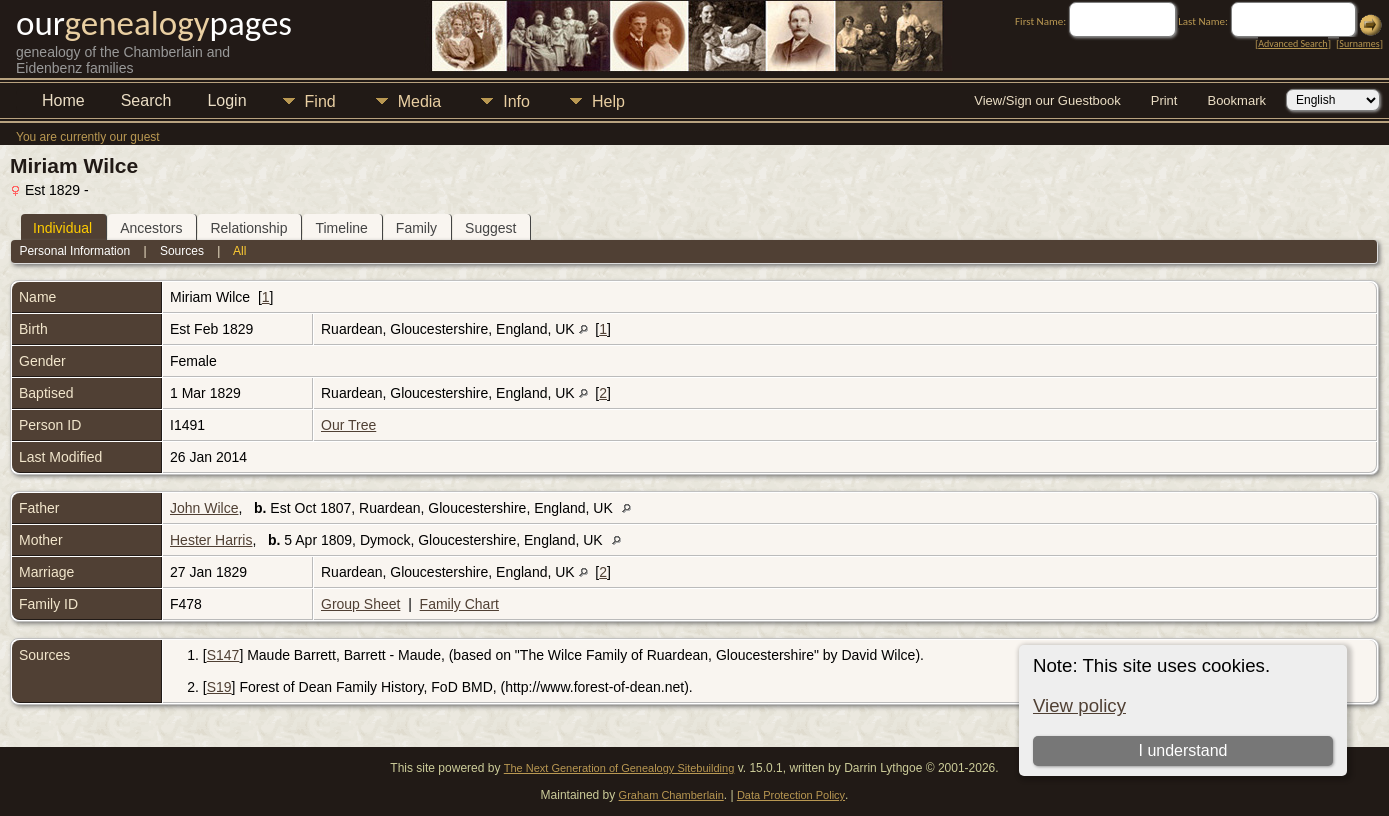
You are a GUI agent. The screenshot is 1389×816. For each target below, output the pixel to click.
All (239, 251)
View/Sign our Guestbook (1047, 100)
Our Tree (348, 425)
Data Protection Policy (791, 795)
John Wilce (204, 508)
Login (226, 100)
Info (516, 101)
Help (608, 101)
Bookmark (1236, 100)
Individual (62, 228)
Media (420, 101)
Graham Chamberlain (671, 795)
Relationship (248, 228)
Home (63, 100)
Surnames (1359, 43)
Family (416, 228)
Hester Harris (211, 540)
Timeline (341, 228)
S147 (223, 655)
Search (146, 100)
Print (1164, 100)
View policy (1079, 705)
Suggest (490, 228)
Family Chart (459, 604)
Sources (182, 251)
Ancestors (151, 228)
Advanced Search (1292, 43)
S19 (219, 687)
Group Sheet (360, 604)
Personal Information (74, 251)
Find (320, 101)
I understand (1183, 750)
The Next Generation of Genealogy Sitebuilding (619, 768)
